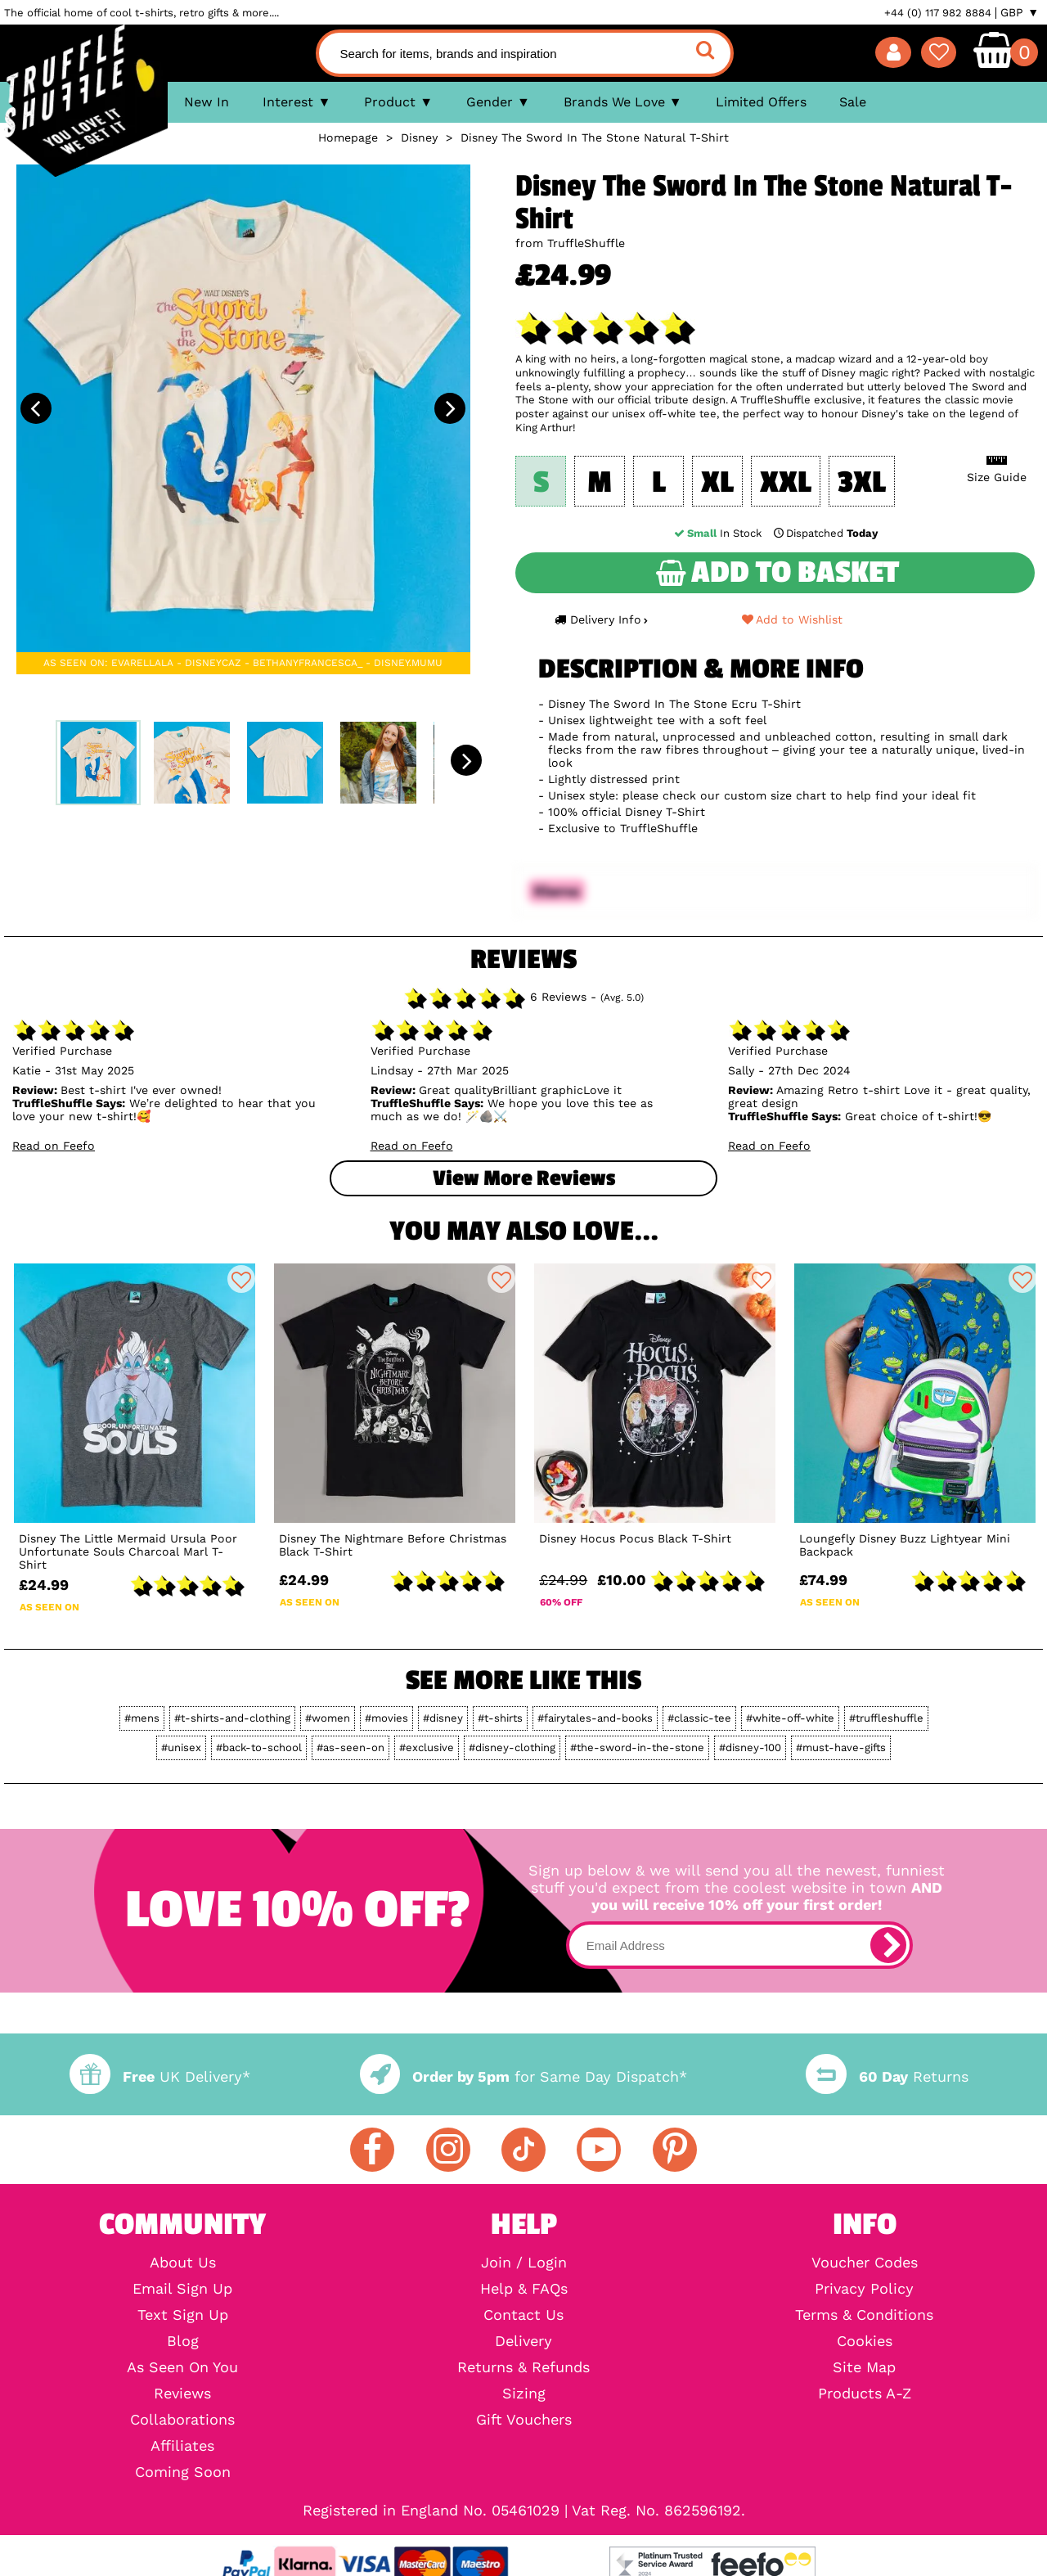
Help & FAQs (524, 2288)
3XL (862, 483)
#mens (142, 1718)
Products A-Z (864, 2393)
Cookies (864, 2341)
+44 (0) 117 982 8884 (937, 13)
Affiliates (182, 2446)
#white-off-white (790, 1718)
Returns (887, 2076)
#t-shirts (500, 1718)
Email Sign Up (182, 2288)
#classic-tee (699, 1718)
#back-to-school (259, 1747)
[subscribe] (888, 1945)
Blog (183, 2341)
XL (717, 483)
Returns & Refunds (523, 2367)
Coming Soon (183, 2472)
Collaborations (182, 2419)
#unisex (181, 1747)
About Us (183, 2262)
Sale (852, 102)
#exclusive (426, 1747)
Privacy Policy (864, 2288)
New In (206, 102)
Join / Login (524, 2262)
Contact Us (523, 2315)
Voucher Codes (864, 2262)
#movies (386, 1718)
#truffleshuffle (886, 1718)
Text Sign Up (182, 2315)
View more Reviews (524, 1178)
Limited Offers (761, 102)
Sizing (524, 2393)
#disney (443, 1718)
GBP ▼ (1019, 12)
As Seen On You (182, 2367)
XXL (785, 483)
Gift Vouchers (524, 2419)
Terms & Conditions (864, 2315)
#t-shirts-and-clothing (232, 1718)
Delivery (523, 2341)
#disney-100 (750, 1747)
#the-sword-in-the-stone (637, 1747)
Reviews (182, 2393)
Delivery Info (601, 619)
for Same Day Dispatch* (523, 2076)
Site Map (864, 2367)
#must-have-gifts (841, 1747)
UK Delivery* (159, 2076)
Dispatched (824, 533)
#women (327, 1718)
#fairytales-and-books (595, 1718)
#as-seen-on (350, 1747)
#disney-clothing (512, 1747)
